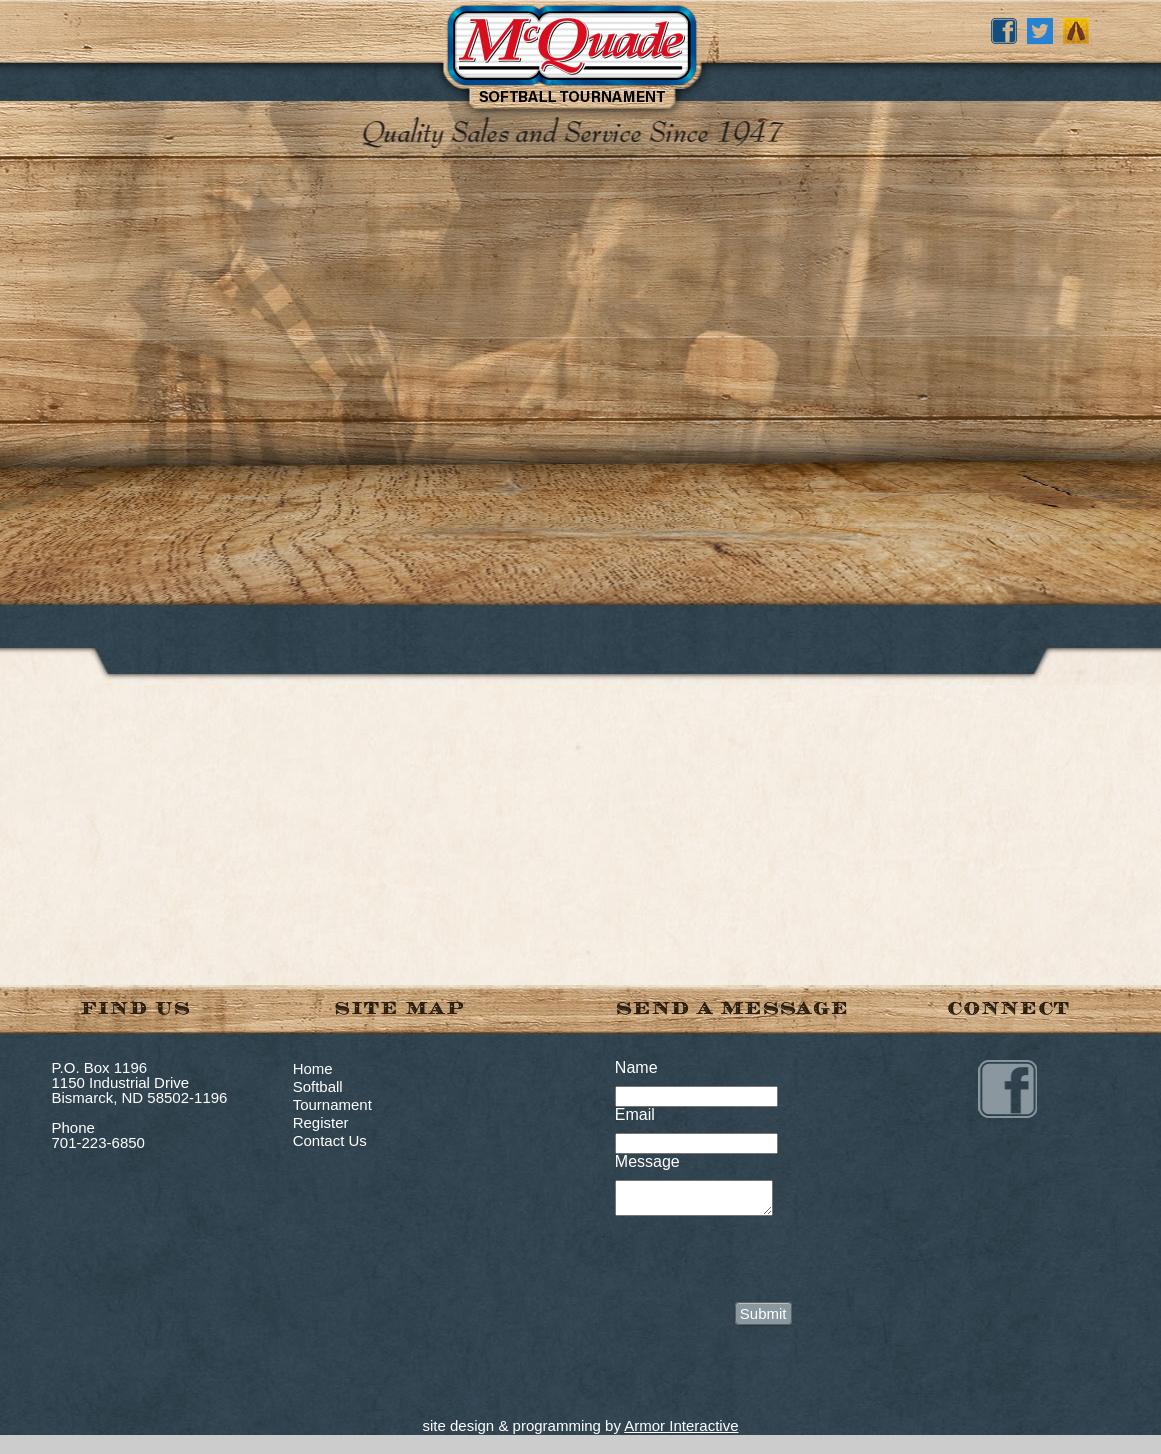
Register (321, 1122)
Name (636, 1067)
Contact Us (330, 1140)
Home (313, 1068)
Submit (763, 1319)
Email (635, 1114)
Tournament (332, 1104)
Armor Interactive (681, 1431)
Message (647, 1161)
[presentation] (767, 1263)
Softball (318, 1086)
